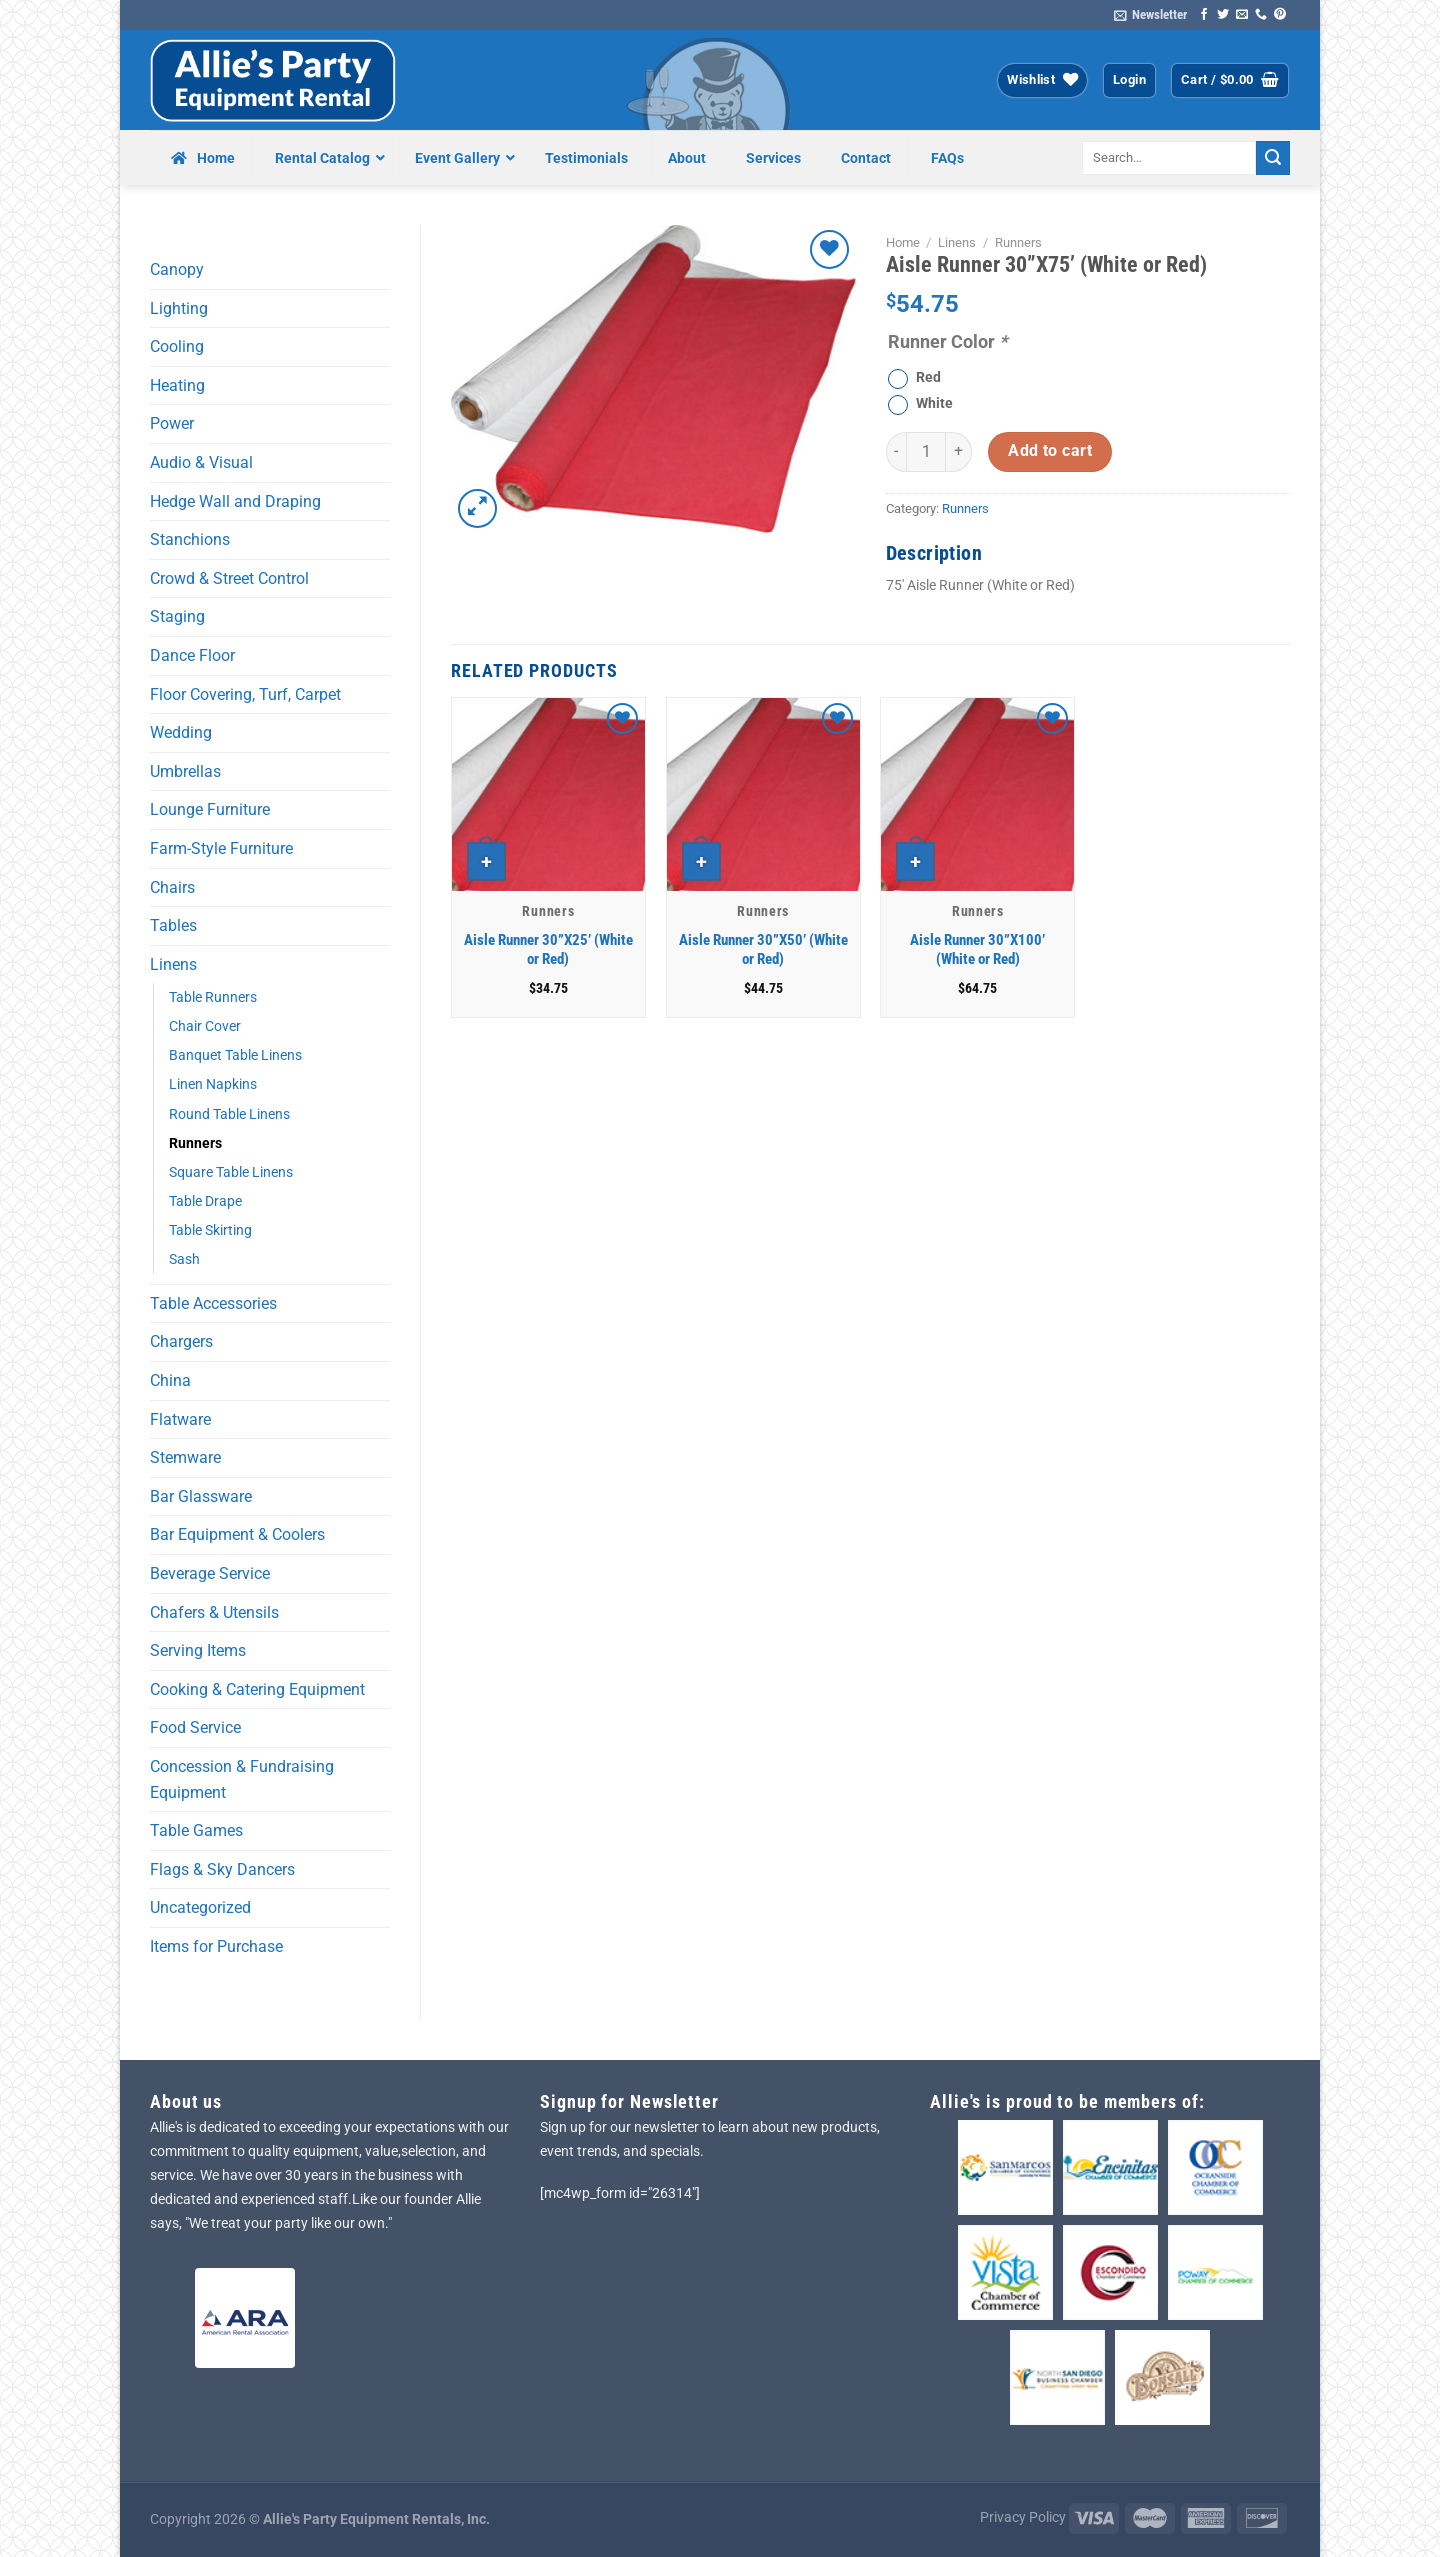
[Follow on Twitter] (1223, 15)
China (170, 1380)
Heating (177, 385)
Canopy (177, 269)
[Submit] (1273, 158)
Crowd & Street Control (229, 578)
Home (903, 242)
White (934, 403)
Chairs (172, 887)
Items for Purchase (216, 1946)
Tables (173, 925)
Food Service (195, 1727)
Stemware (185, 1457)
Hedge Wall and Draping (235, 501)
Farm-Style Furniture (221, 848)
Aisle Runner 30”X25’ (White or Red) (548, 950)
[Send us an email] (1242, 15)
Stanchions (190, 539)
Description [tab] (934, 553)
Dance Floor (192, 655)
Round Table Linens (229, 1114)
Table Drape (205, 1201)
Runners (195, 1143)
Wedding (181, 732)
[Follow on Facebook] (1204, 15)
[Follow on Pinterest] (1280, 15)
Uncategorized (200, 1907)
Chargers (181, 1341)
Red (928, 377)
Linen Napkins (213, 1084)
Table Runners (213, 997)
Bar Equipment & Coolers (237, 1534)
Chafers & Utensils (214, 1612)
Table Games (196, 1830)
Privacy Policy (1023, 2517)
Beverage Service (210, 1573)
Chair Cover (205, 1026)
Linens (173, 964)
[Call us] (1261, 15)
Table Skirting (210, 1230)
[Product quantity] (926, 452)
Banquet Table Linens (235, 1055)
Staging (177, 616)
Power (172, 423)
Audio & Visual (201, 462)
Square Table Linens (231, 1172)
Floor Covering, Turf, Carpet (245, 694)
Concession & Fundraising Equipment (242, 1779)
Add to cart (1050, 451)
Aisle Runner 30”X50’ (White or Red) (763, 950)
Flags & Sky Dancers (222, 1869)
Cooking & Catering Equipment (257, 1689)
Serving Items (198, 1650)
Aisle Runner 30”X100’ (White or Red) (977, 950)
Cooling (177, 346)
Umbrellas (185, 771)
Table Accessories (213, 1303)
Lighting (179, 308)
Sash (184, 1259)
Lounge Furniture (210, 809)
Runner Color (947, 341)
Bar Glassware (201, 1496)
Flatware (180, 1419)
